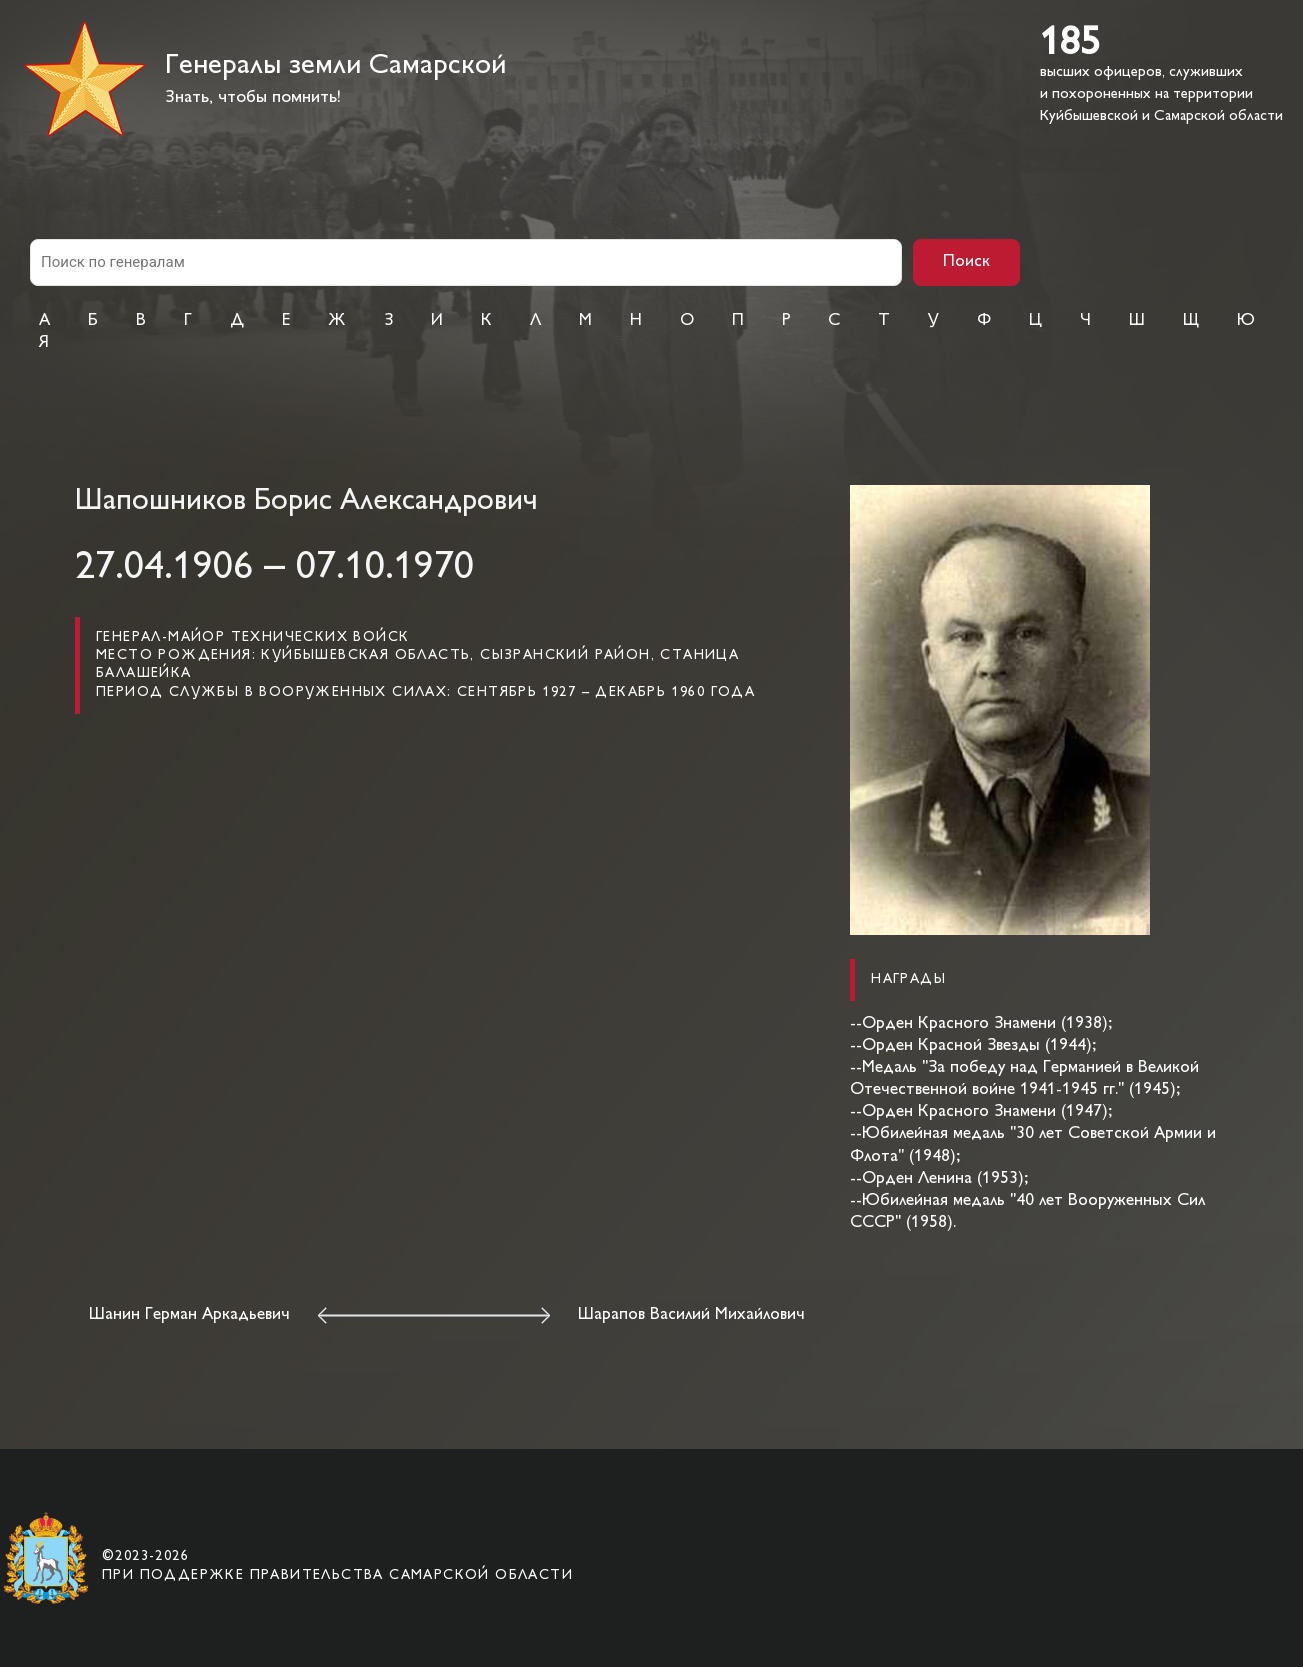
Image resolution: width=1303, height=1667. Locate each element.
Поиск (966, 262)
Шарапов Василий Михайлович (691, 1315)
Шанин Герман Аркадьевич (189, 1315)
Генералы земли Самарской (335, 66)
